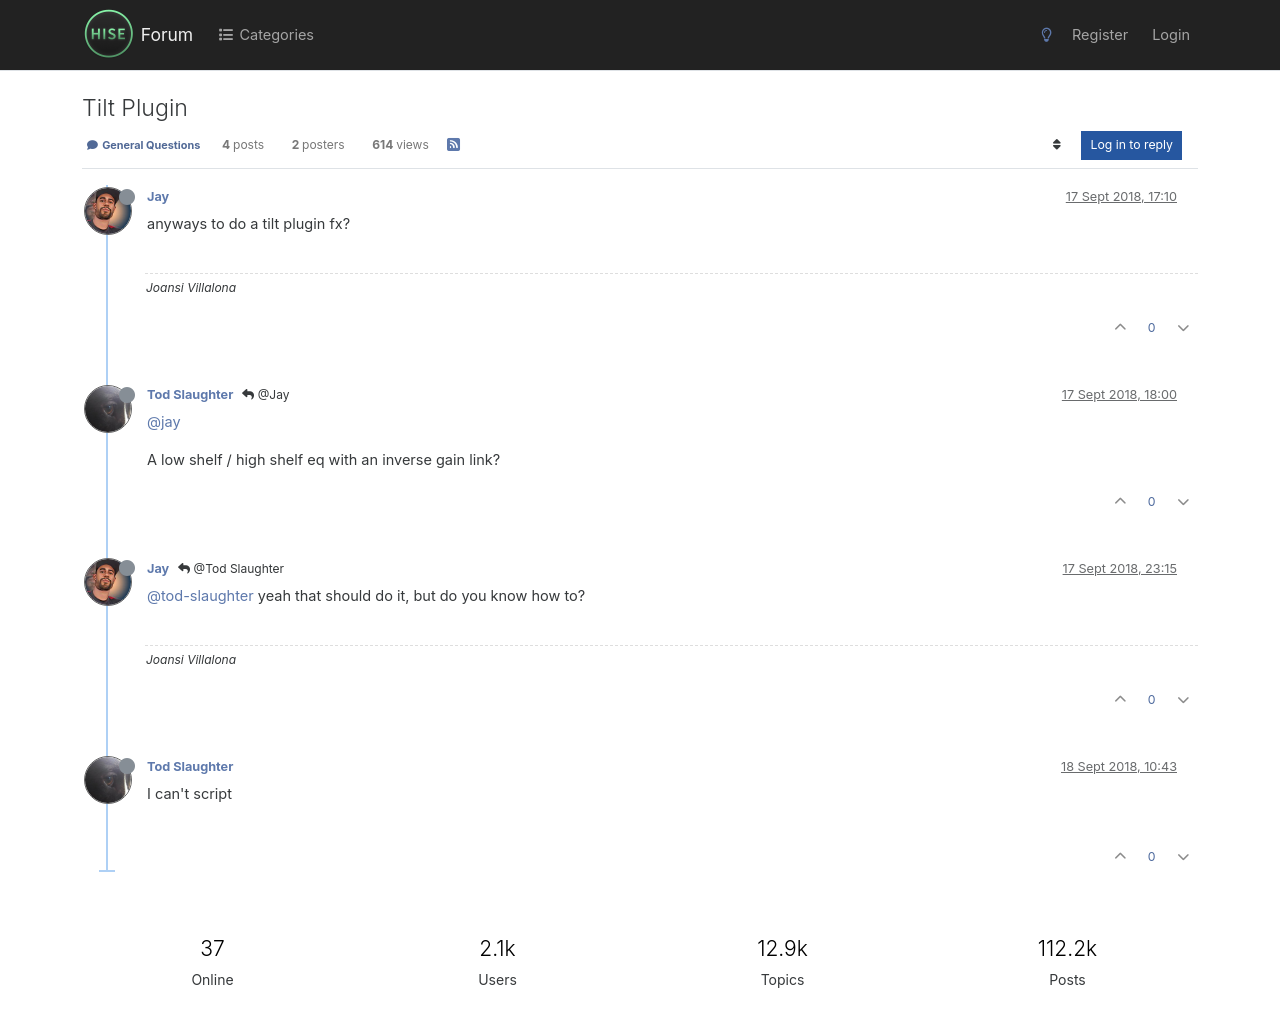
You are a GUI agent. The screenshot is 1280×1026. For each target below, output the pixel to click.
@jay (164, 421)
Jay (158, 196)
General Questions (143, 145)
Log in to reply (1131, 144)
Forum (167, 34)
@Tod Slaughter (231, 568)
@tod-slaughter (200, 595)
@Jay (265, 394)
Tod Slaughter (190, 394)
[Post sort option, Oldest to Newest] (1056, 145)
